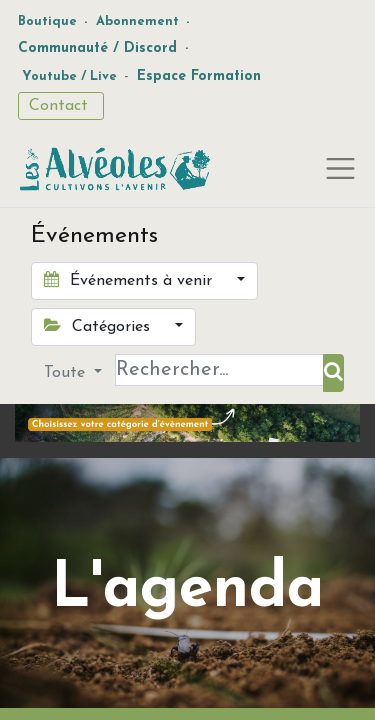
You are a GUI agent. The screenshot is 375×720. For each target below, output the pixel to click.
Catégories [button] (99, 326)
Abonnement (137, 21)
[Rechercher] (333, 373)
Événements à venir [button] (130, 280)
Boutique (47, 21)
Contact (61, 106)
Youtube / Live (69, 76)
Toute (67, 373)
